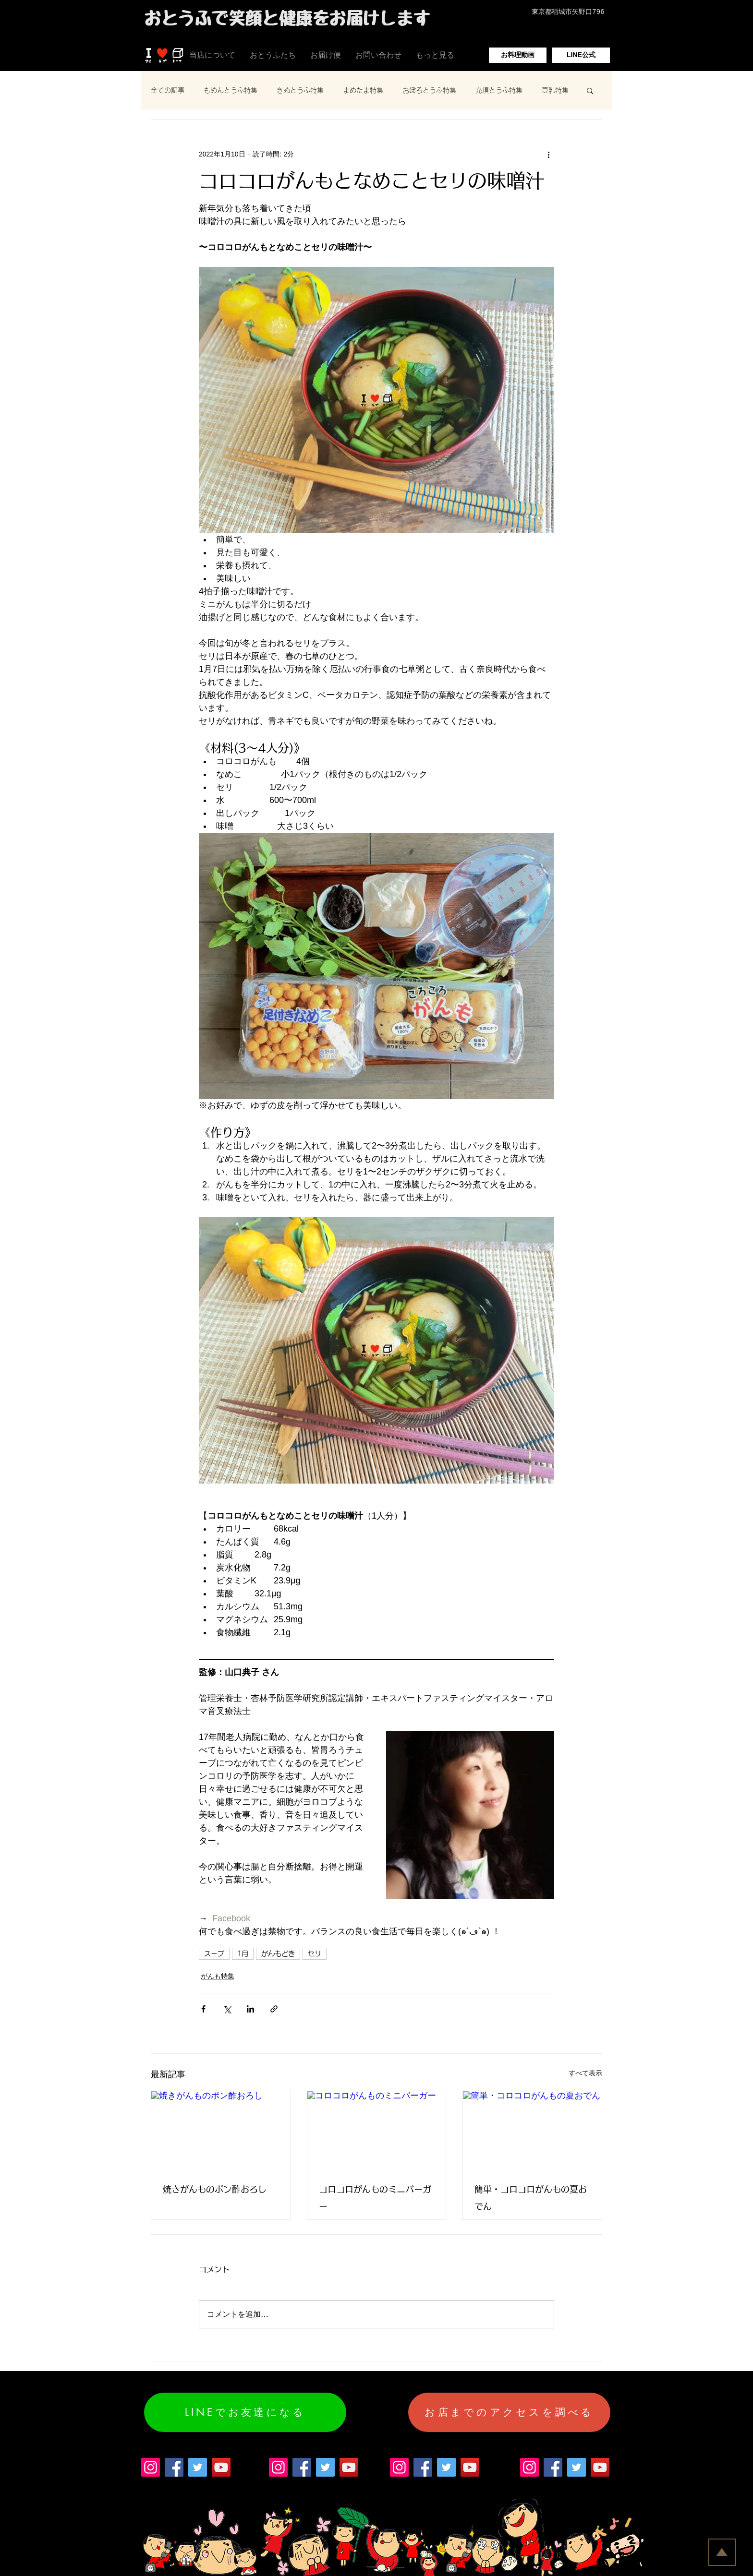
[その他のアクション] (548, 154)
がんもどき (278, 1953)
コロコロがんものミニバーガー (375, 2198)
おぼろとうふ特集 (429, 90)
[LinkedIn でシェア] (250, 2008)
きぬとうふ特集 (300, 90)
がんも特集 (217, 1976)
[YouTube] (221, 2467)
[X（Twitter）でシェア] (226, 2008)
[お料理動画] (517, 55)
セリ (314, 1953)
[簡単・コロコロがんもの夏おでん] (532, 2130)
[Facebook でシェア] (203, 2008)
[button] (590, 90)
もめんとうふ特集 (230, 90)
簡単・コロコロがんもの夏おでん (530, 2198)
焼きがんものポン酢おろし (215, 2189)
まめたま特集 (363, 90)
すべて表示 (585, 2073)
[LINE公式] (581, 55)
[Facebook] (174, 2467)
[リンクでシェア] (274, 2008)
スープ (214, 1953)
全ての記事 (167, 90)
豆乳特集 (555, 90)
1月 (242, 1953)
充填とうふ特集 (498, 90)
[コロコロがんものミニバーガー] (376, 2130)
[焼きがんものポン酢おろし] (220, 2130)
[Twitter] (197, 2467)
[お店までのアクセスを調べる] (509, 2412)
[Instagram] (150, 2467)
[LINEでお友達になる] (245, 2412)
